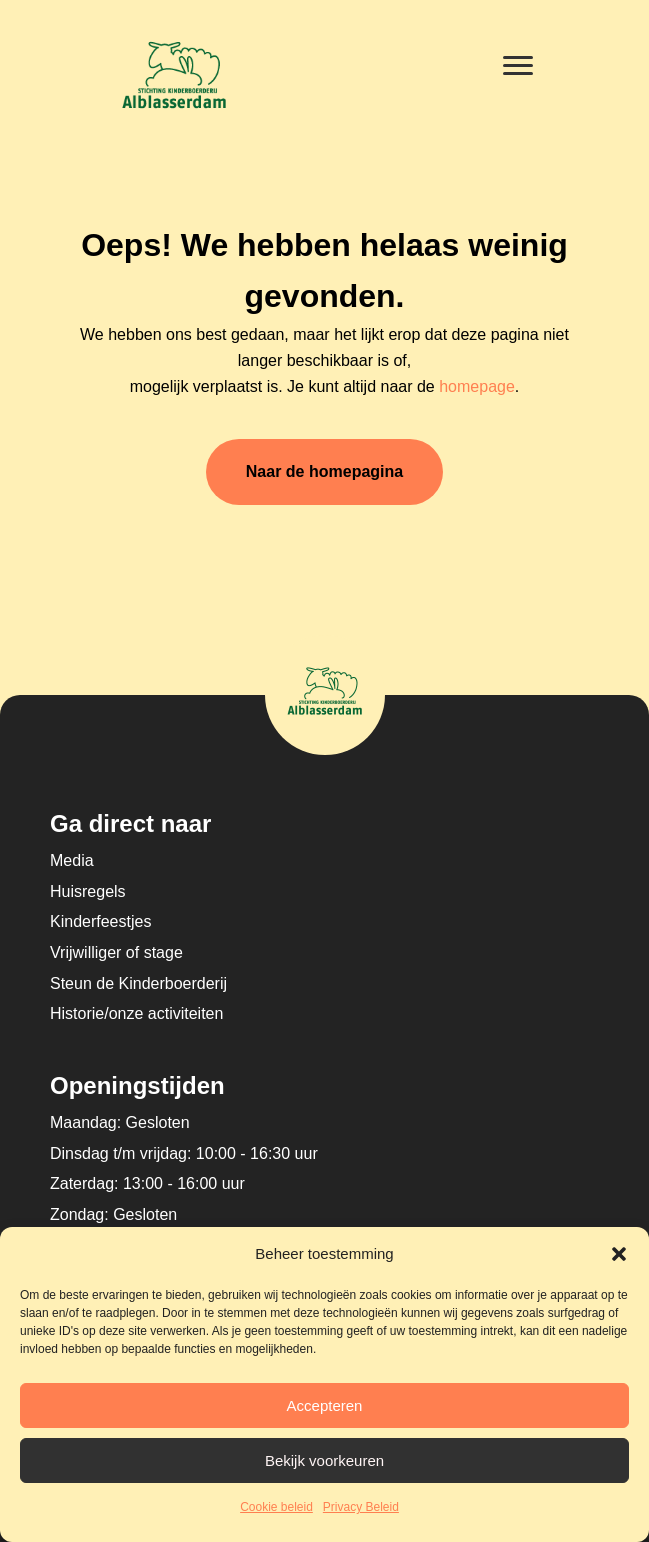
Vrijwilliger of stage (116, 952)
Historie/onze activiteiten (136, 1013)
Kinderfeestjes (100, 921)
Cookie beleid (276, 1507)
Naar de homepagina (324, 471)
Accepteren (325, 1405)
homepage (477, 386)
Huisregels (88, 891)
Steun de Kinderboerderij (138, 983)
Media (72, 860)
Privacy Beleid (361, 1507)
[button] (619, 1254)
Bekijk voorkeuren (324, 1460)
